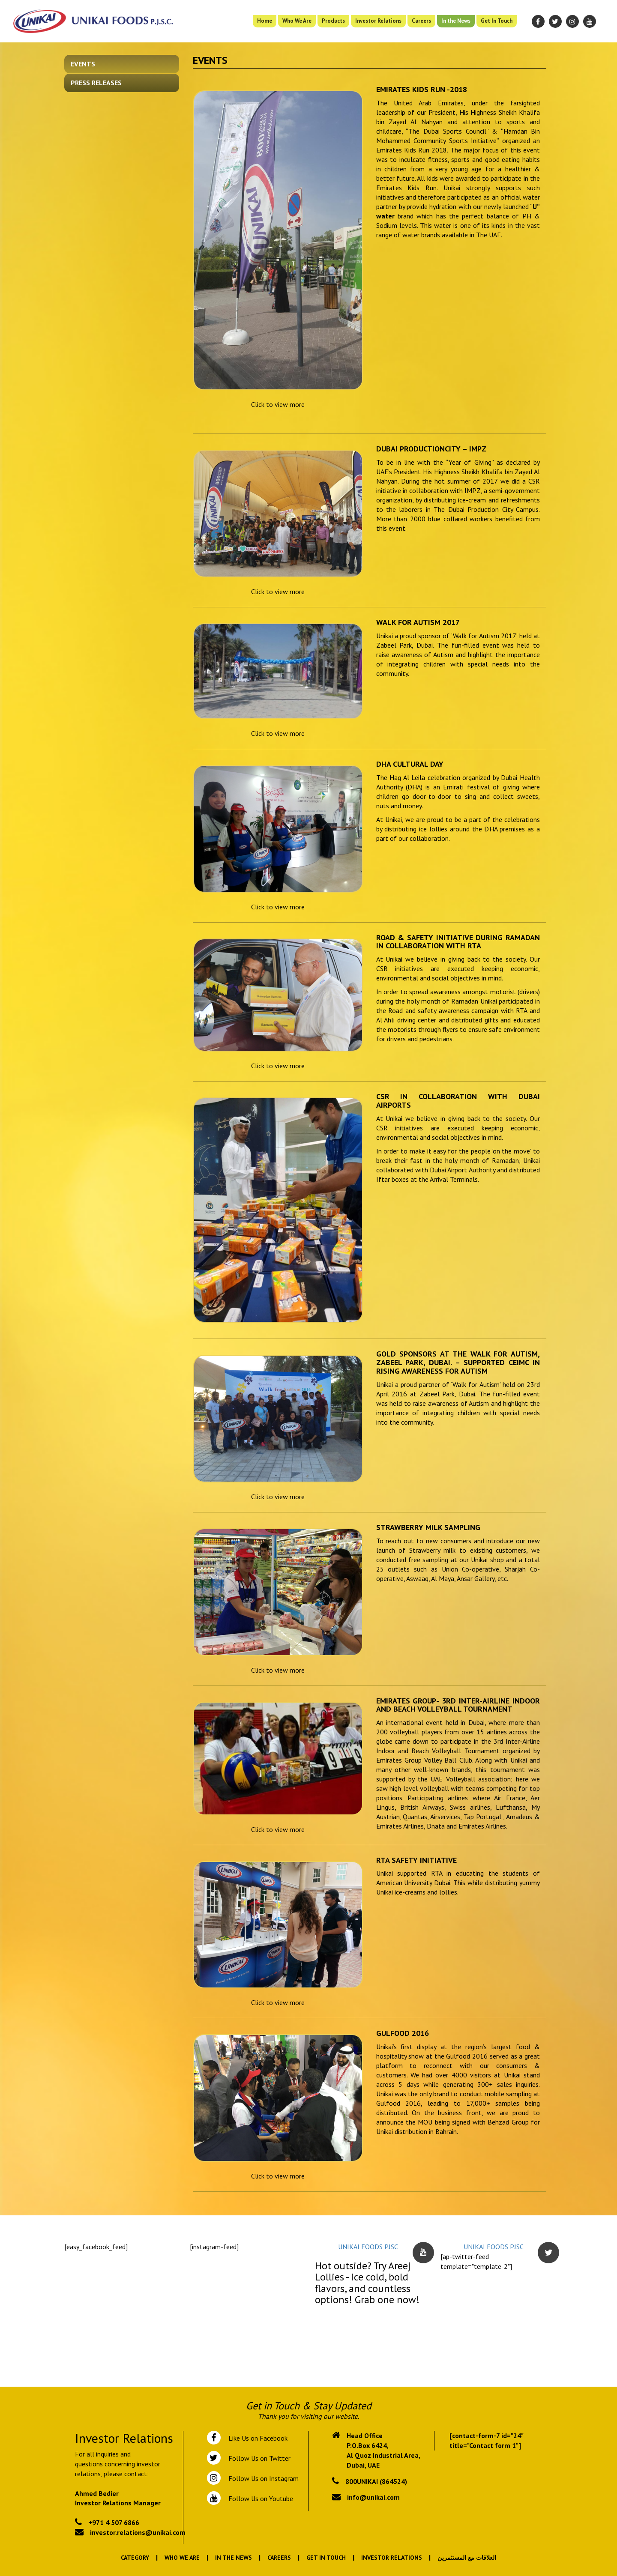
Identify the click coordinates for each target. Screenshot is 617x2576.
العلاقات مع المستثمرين (466, 2557)
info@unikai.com (373, 2497)
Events (83, 64)
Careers (421, 20)
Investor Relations (378, 20)
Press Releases (96, 82)
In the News (455, 20)
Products (333, 20)
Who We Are (296, 20)
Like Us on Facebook (256, 2438)
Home (264, 20)
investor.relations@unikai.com (138, 2532)
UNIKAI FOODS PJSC (368, 2246)
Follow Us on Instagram (263, 2478)
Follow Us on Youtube (259, 2498)
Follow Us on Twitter (258, 2458)
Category (135, 2557)
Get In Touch (496, 20)
